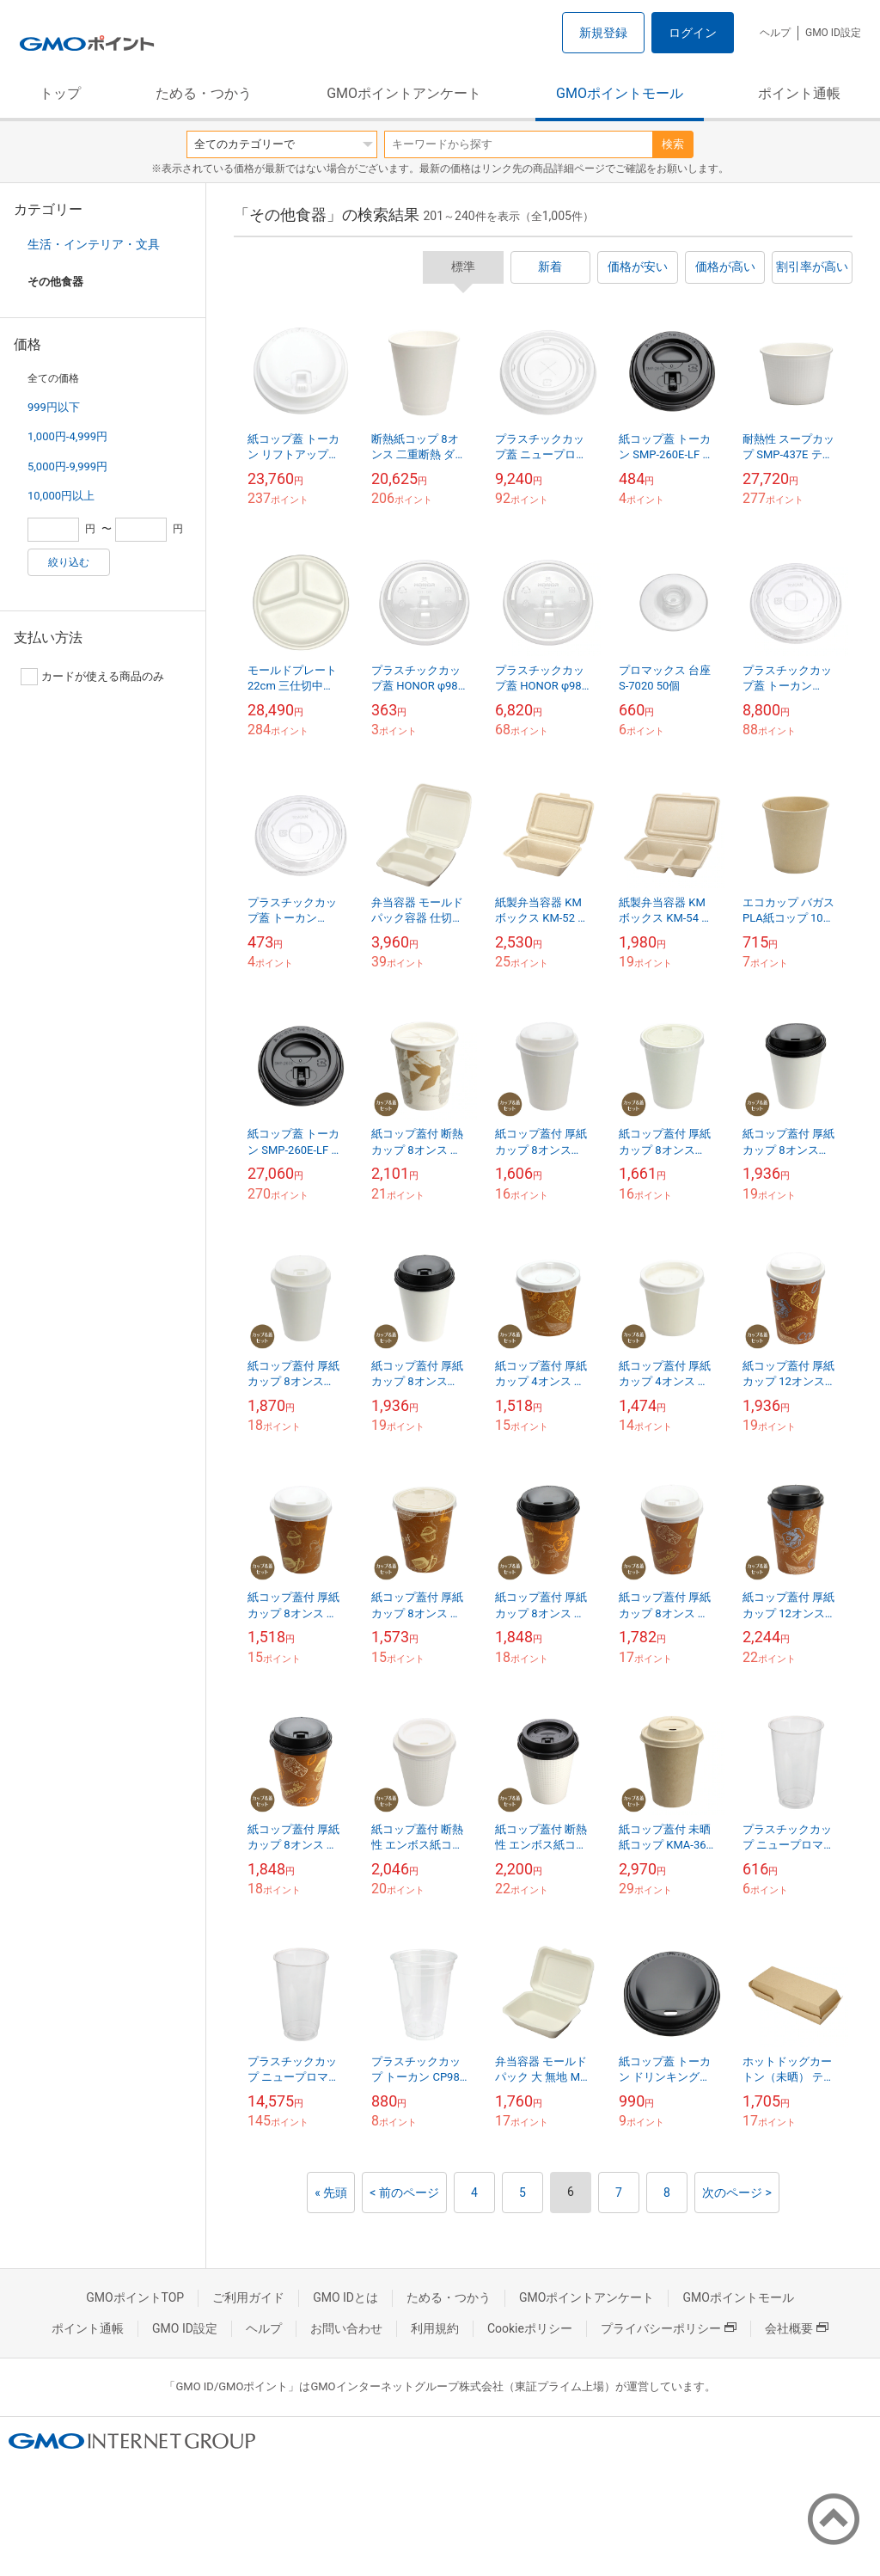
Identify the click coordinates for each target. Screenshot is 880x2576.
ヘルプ (775, 33)
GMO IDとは (345, 2297)
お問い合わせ (346, 2328)
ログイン (693, 33)
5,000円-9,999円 (67, 466)
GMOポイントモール (619, 93)
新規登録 (603, 33)
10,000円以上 (61, 495)
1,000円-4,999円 (67, 436)
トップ (60, 93)
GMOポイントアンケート (404, 93)
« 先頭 (331, 2192)
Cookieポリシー (529, 2328)
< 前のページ (404, 2192)
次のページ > (737, 2192)
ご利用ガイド (248, 2297)
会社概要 (796, 2328)
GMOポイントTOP (135, 2297)
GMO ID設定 (833, 33)
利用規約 (435, 2328)
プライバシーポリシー (668, 2328)
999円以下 (54, 407)
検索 (673, 144)
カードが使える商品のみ (92, 676)
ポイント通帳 (799, 93)
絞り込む (68, 562)
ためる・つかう (204, 93)
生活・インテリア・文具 (94, 244)
